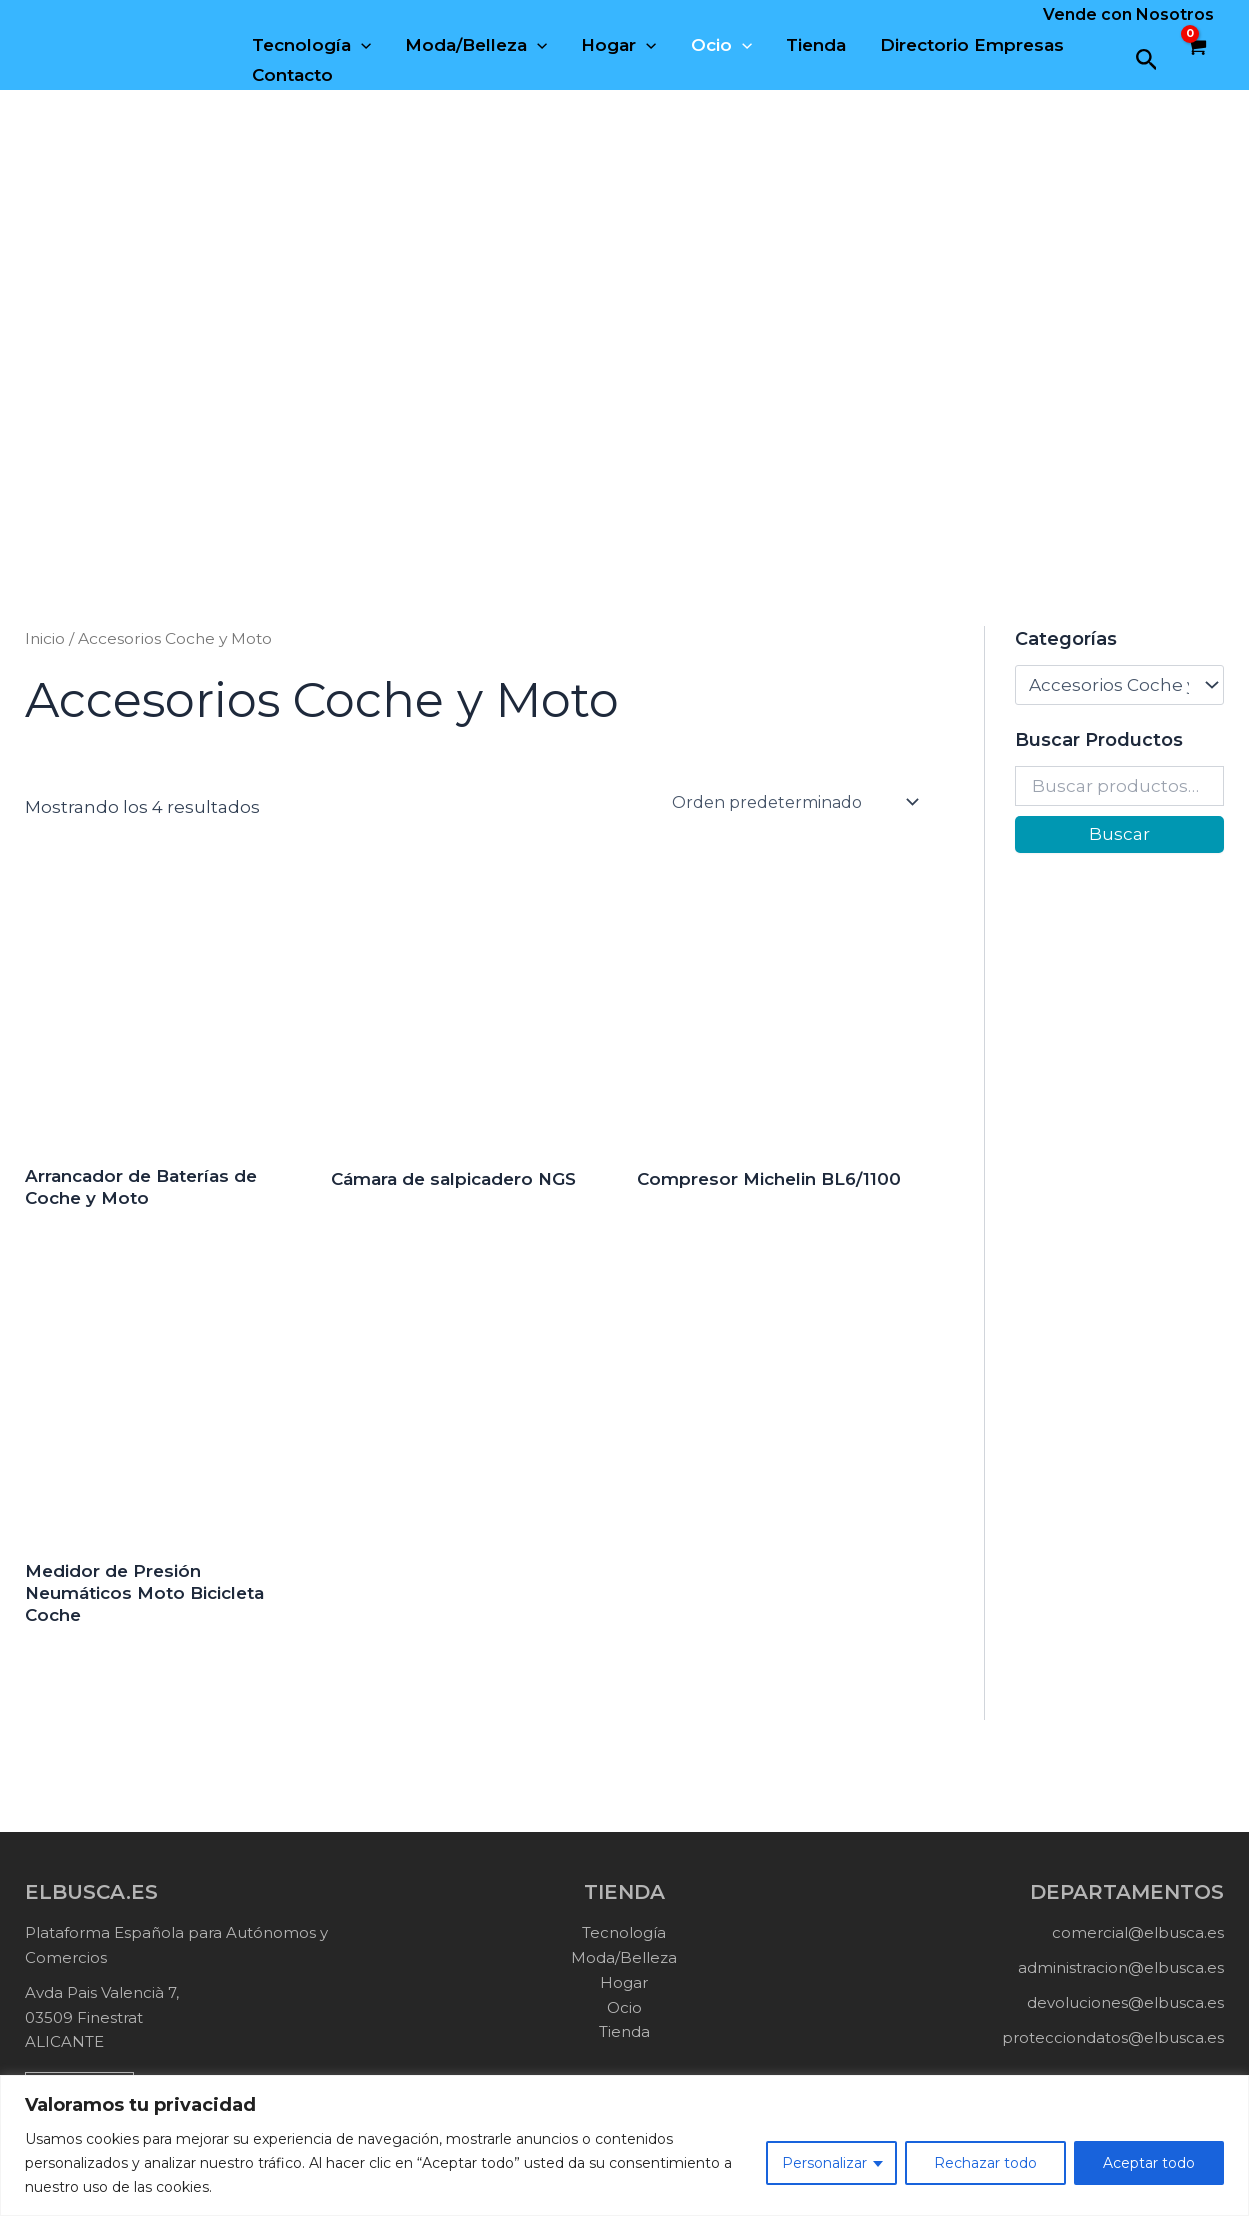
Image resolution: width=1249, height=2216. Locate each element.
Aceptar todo (1149, 2163)
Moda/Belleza (476, 45)
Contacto (292, 75)
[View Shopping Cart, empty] (1196, 60)
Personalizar (824, 2163)
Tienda (816, 45)
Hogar (618, 45)
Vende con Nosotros (1128, 14)
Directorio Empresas (972, 45)
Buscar (1119, 834)
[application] (361, 45)
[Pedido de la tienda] (794, 802)
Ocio (721, 45)
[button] (1147, 60)
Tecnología (311, 45)
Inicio (45, 638)
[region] (624, 2145)
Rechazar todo (985, 2163)
